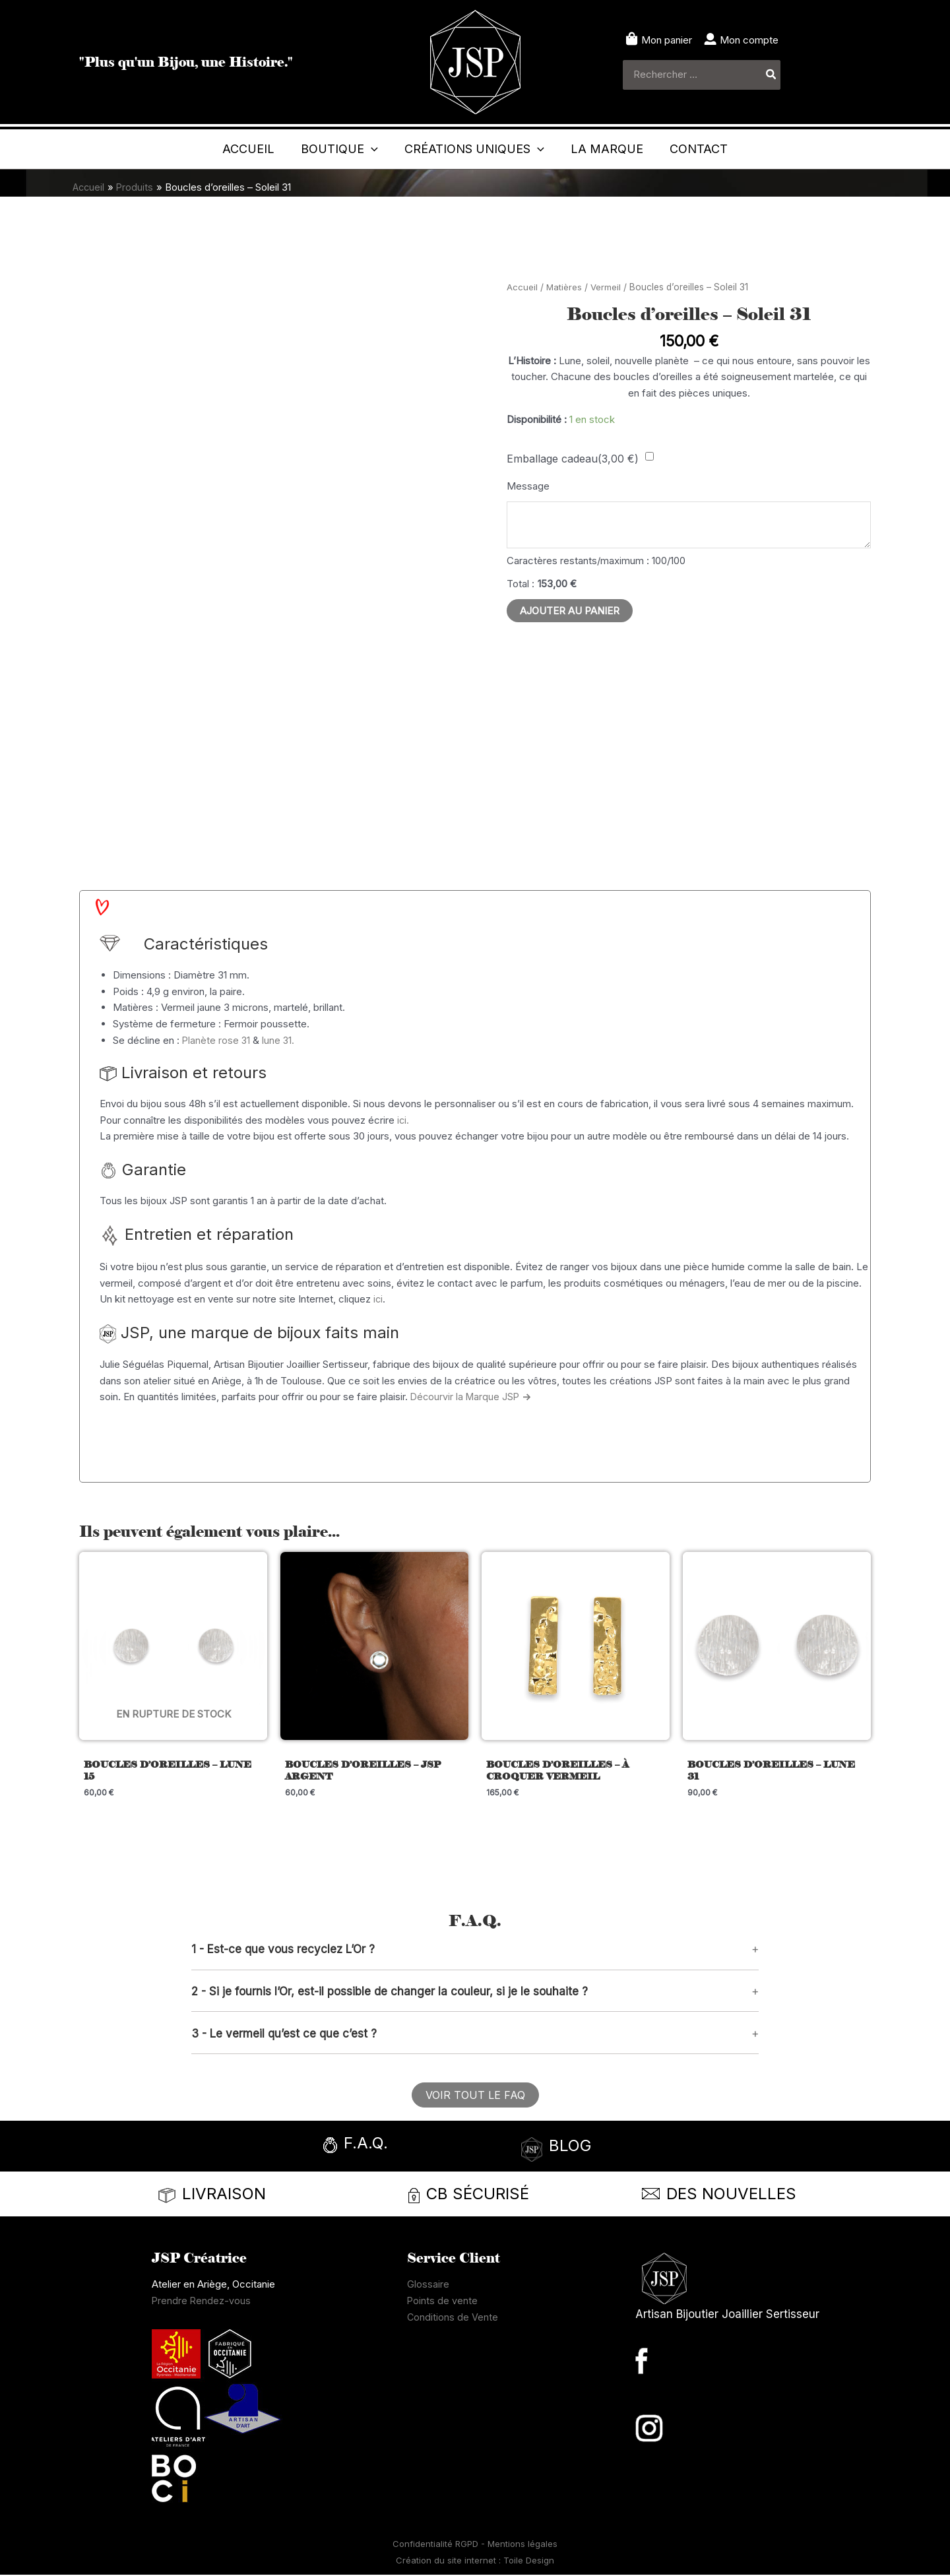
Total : (520, 585)
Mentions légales (522, 2545)
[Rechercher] (771, 75)
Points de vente (442, 2302)
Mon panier (666, 40)
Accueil (522, 287)
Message (528, 486)
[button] (475, 1950)
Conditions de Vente (453, 2318)
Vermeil (606, 287)
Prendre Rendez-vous (202, 2302)
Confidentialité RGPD (437, 2545)
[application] (326, 149)
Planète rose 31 (216, 1040)
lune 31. (279, 1040)
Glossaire (428, 2285)
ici (378, 1299)
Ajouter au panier (569, 612)
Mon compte (749, 40)
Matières (564, 287)
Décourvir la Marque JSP (472, 1397)
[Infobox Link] (392, 2148)
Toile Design (528, 2561)
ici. (403, 1120)
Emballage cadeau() (573, 458)
